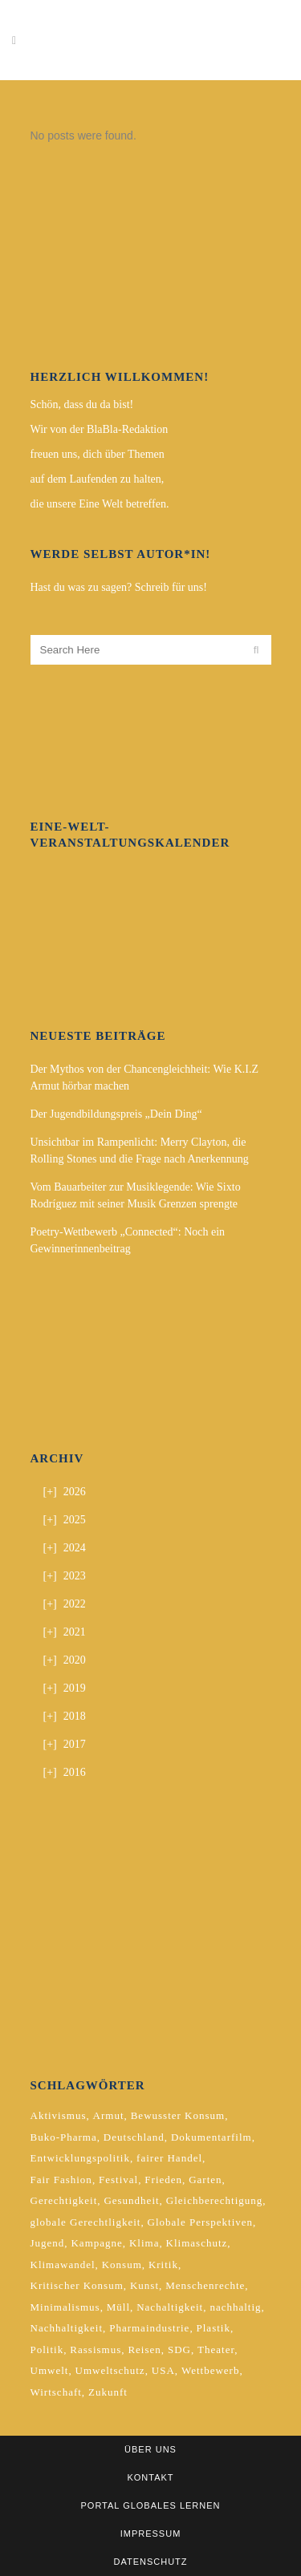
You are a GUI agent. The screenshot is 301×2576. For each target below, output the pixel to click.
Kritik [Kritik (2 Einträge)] (163, 2265)
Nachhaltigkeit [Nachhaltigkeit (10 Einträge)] (67, 2328)
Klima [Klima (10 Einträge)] (144, 2243)
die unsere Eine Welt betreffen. (100, 504)
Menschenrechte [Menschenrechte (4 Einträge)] (205, 2285)
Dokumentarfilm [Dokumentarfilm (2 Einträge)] (211, 2137)
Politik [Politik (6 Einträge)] (47, 2349)
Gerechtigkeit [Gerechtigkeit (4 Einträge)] (64, 2200)
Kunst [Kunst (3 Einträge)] (144, 2285)
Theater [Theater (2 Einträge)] (215, 2349)
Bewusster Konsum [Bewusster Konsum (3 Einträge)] (178, 2115)
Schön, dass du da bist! (82, 404)
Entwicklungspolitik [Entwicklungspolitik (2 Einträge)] (80, 2158)
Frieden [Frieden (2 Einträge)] (163, 2180)
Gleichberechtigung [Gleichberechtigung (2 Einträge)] (214, 2200)
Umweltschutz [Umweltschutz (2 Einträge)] (110, 2370)
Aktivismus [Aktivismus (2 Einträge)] (59, 2115)
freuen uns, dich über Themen (98, 454)
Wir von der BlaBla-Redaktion (100, 429)
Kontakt (150, 2477)
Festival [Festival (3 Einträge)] (118, 2180)
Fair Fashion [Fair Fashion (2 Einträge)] (61, 2180)
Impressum (150, 2533)
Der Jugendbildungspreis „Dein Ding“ (116, 1114)
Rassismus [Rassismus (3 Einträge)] (95, 2349)
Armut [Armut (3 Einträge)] (108, 2115)
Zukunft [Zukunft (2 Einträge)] (108, 2392)
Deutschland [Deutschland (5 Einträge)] (134, 2137)
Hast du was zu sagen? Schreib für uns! (119, 587)
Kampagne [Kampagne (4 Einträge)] (96, 2243)
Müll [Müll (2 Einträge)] (118, 2307)
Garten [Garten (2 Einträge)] (205, 2180)
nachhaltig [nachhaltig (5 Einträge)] (235, 2307)
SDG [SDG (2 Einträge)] (179, 2349)
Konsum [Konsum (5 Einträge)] (122, 2265)
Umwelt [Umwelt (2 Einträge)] (50, 2370)
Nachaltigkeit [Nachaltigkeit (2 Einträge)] (169, 2307)
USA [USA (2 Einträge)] (163, 2370)
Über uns (150, 2449)
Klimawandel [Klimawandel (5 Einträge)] (63, 2265)
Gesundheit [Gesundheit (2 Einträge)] (131, 2200)
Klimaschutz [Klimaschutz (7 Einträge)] (197, 2243)
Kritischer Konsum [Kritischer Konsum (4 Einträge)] (77, 2285)
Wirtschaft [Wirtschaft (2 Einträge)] (56, 2392)
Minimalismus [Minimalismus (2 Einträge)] (65, 2307)
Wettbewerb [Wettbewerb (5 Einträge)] (210, 2370)
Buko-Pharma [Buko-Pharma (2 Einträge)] (64, 2137)
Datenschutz (150, 2561)
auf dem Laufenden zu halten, (98, 479)
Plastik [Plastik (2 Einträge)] (213, 2328)
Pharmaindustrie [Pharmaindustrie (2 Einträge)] (149, 2328)
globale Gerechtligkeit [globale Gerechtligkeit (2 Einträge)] (86, 2222)
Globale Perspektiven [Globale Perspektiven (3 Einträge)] (201, 2222)
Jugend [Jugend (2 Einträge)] (48, 2243)
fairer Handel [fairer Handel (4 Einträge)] (169, 2158)
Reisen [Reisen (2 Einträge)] (144, 2349)
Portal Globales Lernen (150, 2505)
